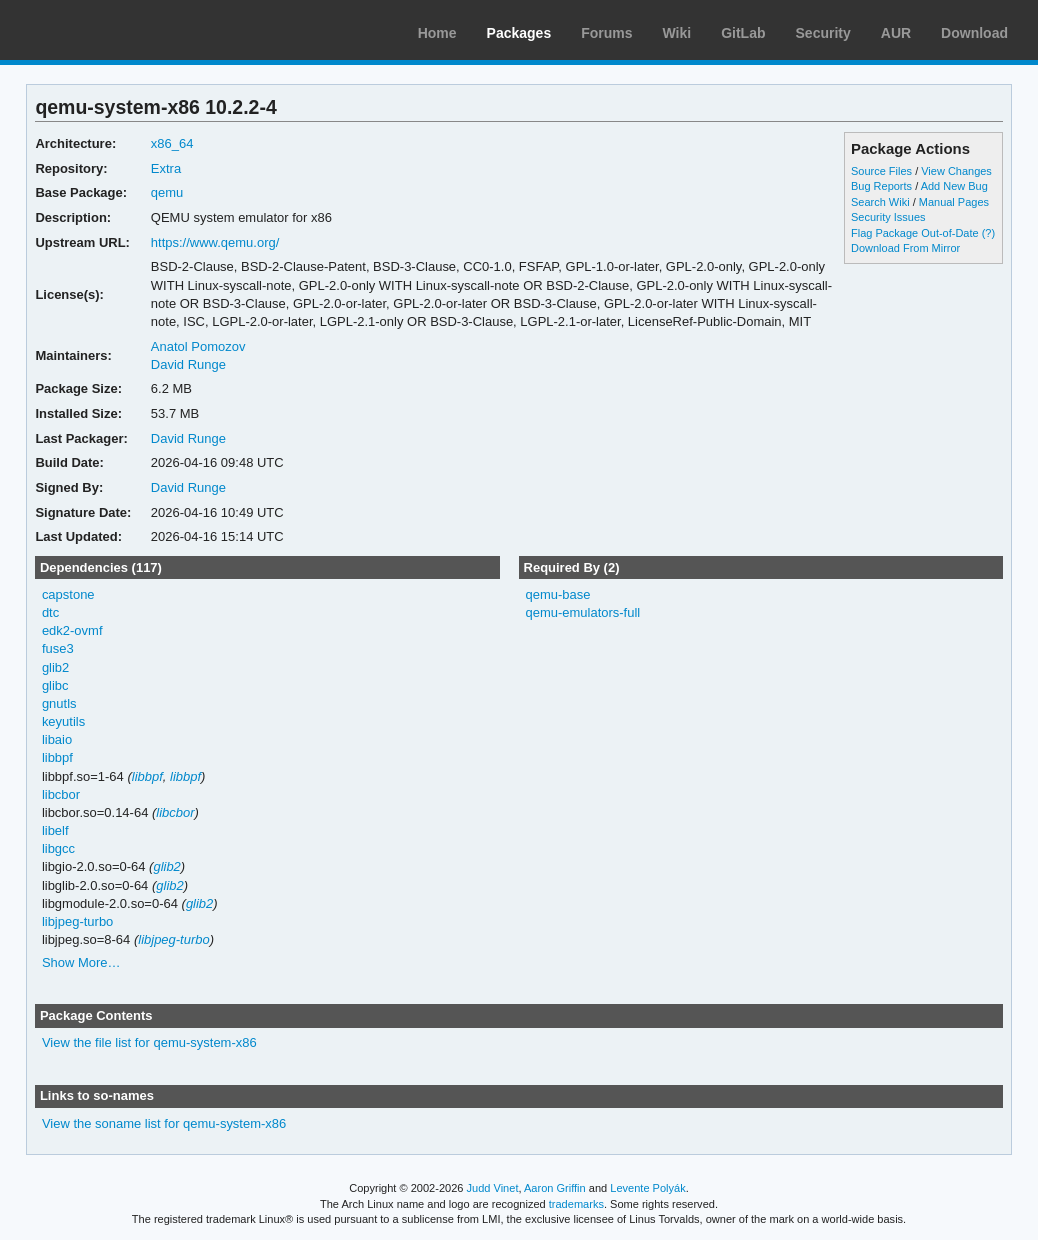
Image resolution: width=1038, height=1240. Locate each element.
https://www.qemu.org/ (215, 242)
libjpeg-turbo (77, 921)
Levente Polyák (647, 1188)
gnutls (59, 703)
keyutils (63, 721)
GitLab (743, 33)
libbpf (57, 757)
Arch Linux (110, 30)
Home (437, 33)
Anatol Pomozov (198, 346)
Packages (519, 33)
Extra (166, 168)
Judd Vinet (493, 1188)
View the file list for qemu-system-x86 (149, 1042)
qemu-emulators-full (582, 612)
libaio (57, 739)
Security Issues (888, 217)
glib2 (55, 667)
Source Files (881, 171)
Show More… (81, 962)
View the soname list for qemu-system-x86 (164, 1123)
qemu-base (557, 594)
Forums (606, 33)
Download (974, 33)
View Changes (956, 171)
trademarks (576, 1204)
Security (823, 33)
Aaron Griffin (555, 1188)
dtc (50, 612)
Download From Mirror (905, 248)
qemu (167, 192)
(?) (988, 233)
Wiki (677, 33)
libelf (55, 830)
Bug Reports (881, 186)
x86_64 (172, 143)
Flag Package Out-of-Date (915, 233)
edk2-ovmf (72, 630)
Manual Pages (954, 202)
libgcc (58, 848)
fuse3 (58, 648)
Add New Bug (954, 186)
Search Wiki (880, 202)
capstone (68, 594)
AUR (896, 33)
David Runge (188, 364)
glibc (55, 685)
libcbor (61, 794)
